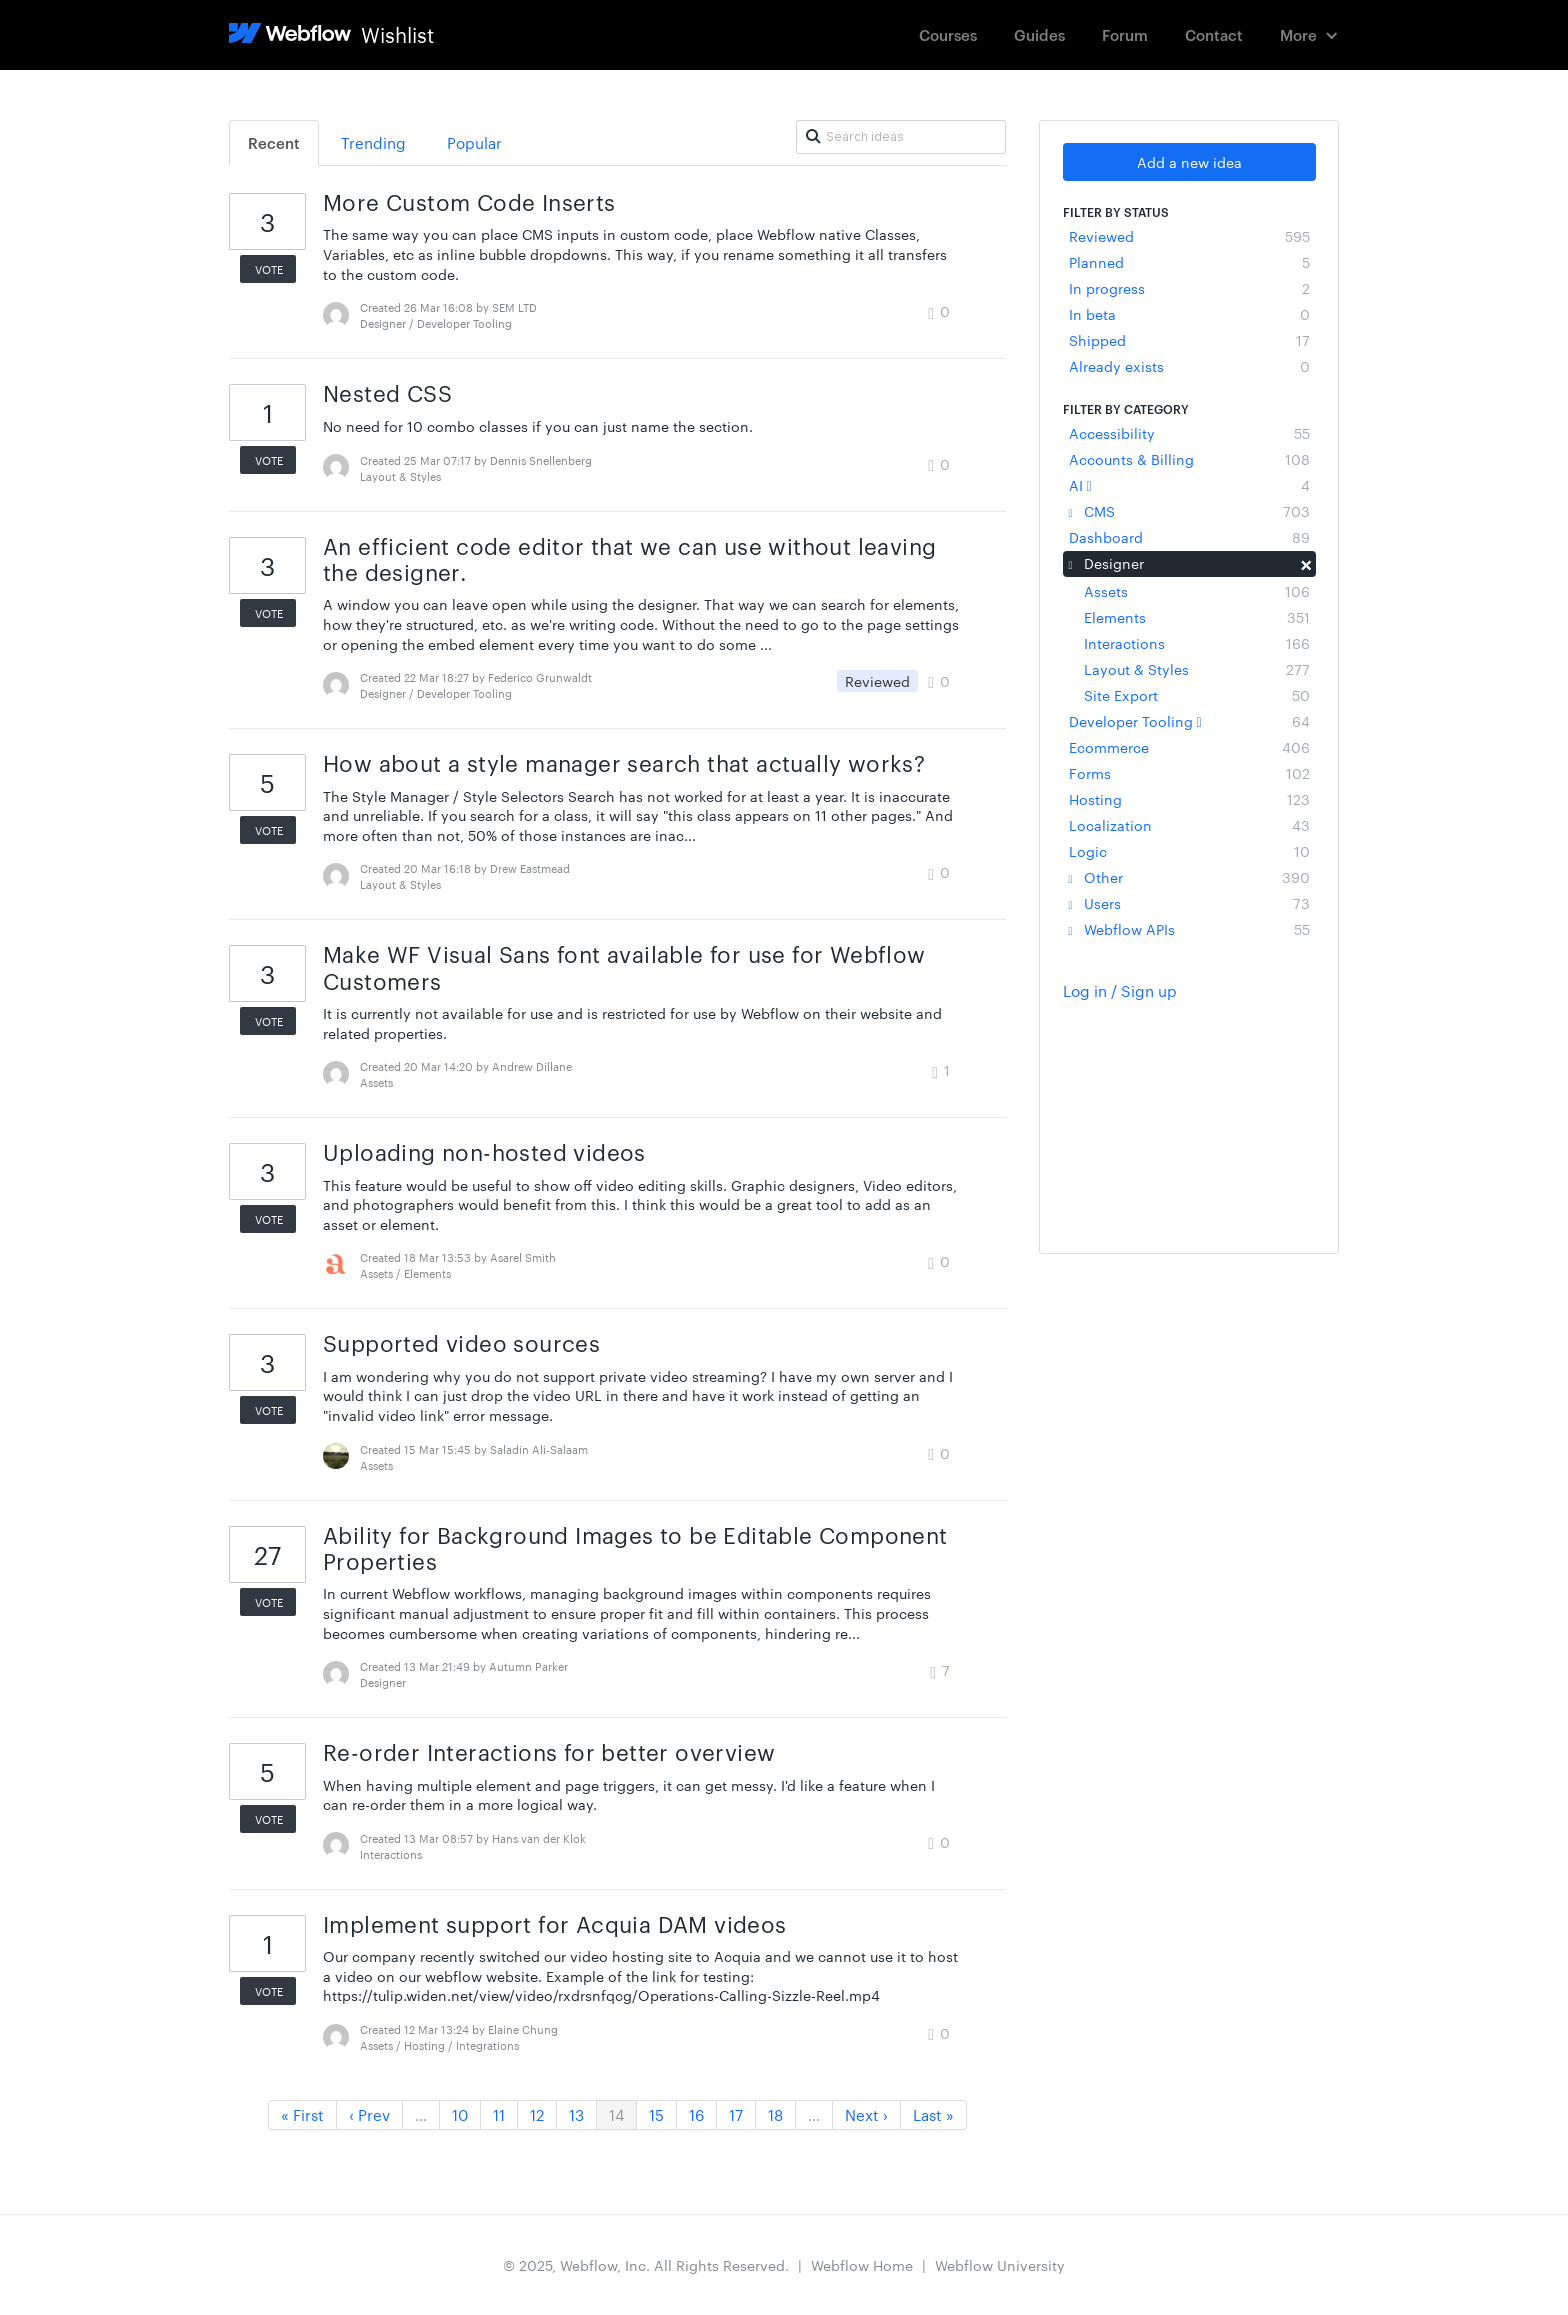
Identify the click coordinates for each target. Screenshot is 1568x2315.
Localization (1189, 825)
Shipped (1189, 340)
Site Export (1197, 695)
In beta (1189, 314)
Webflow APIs (1189, 929)
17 (736, 2114)
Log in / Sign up (1120, 990)
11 (499, 2114)
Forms (1189, 773)
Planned (1189, 262)
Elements (1197, 617)
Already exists (1189, 366)
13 (576, 2114)
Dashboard (1189, 537)
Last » (933, 2114)
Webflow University (1000, 2265)
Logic (1189, 851)
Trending (373, 142)
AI (1189, 485)
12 (537, 2114)
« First (302, 2114)
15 (656, 2114)
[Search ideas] (901, 137)
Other (1189, 877)
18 (775, 2114)
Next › (866, 2114)
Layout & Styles (1197, 669)
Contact (1214, 34)
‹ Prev (369, 2114)
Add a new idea (1189, 162)
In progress (1189, 288)
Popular (474, 142)
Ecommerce (1189, 747)
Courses (948, 34)
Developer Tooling (1189, 721)
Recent (274, 142)
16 (696, 2114)
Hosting (1189, 799)
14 (616, 2114)
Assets (1197, 591)
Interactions (1197, 643)
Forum (1125, 34)
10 (460, 2114)
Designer (1189, 563)
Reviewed (1189, 236)
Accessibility (1189, 433)
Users (1189, 903)
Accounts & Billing (1189, 459)
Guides (1039, 34)
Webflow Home (862, 2265)
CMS (1189, 511)
